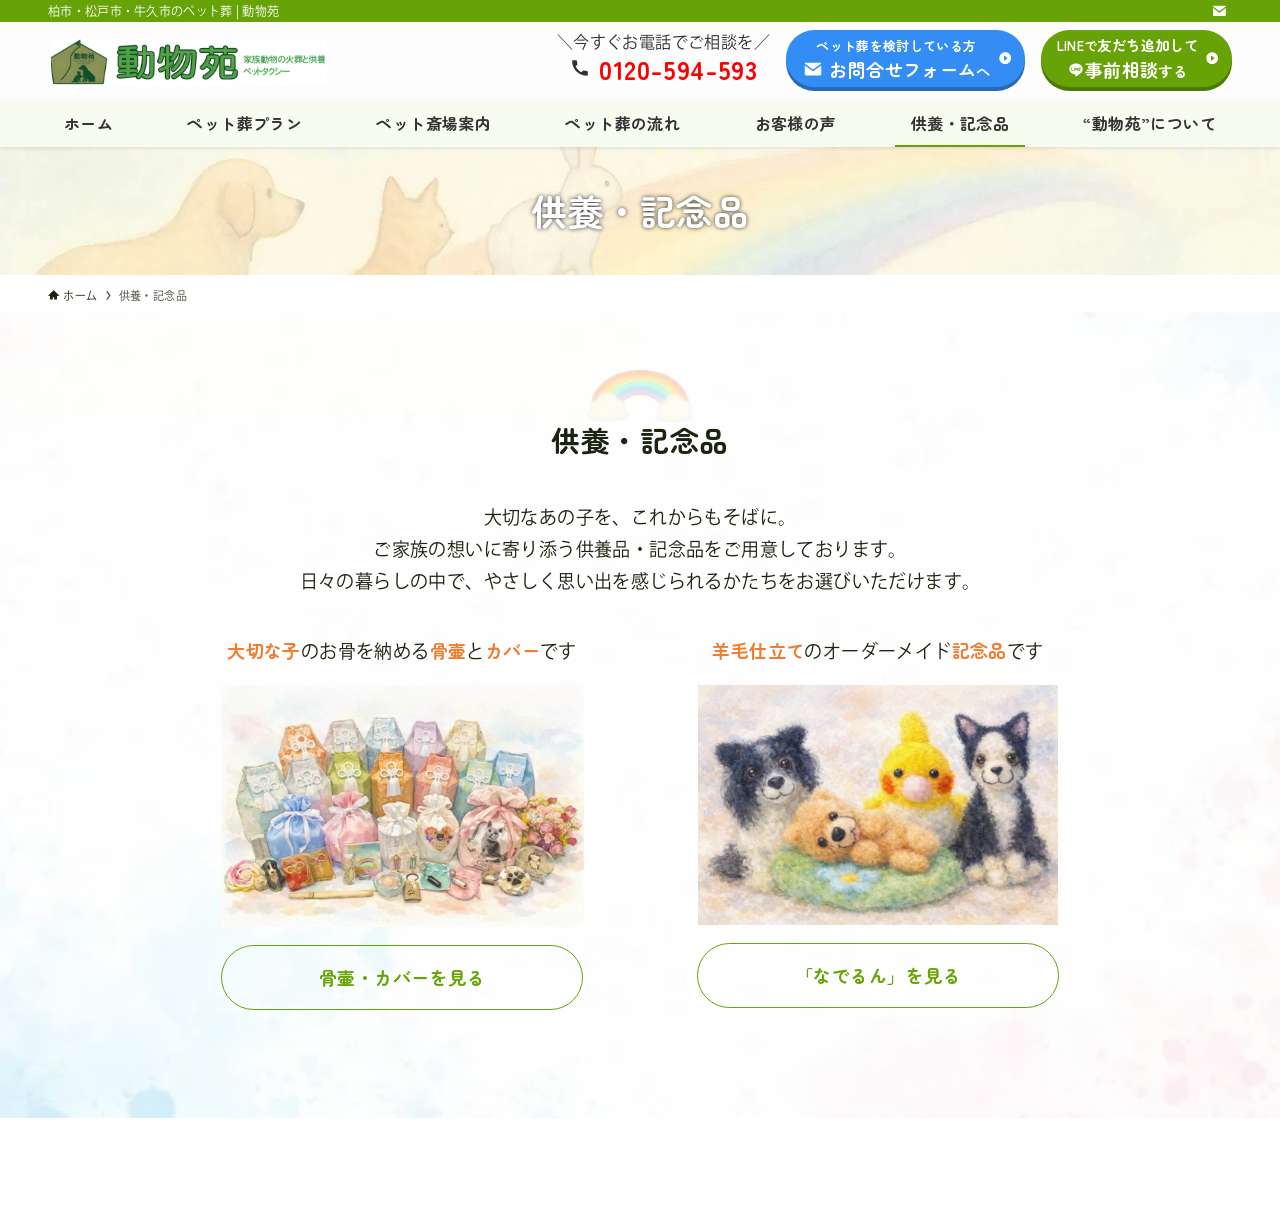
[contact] (1219, 11)
